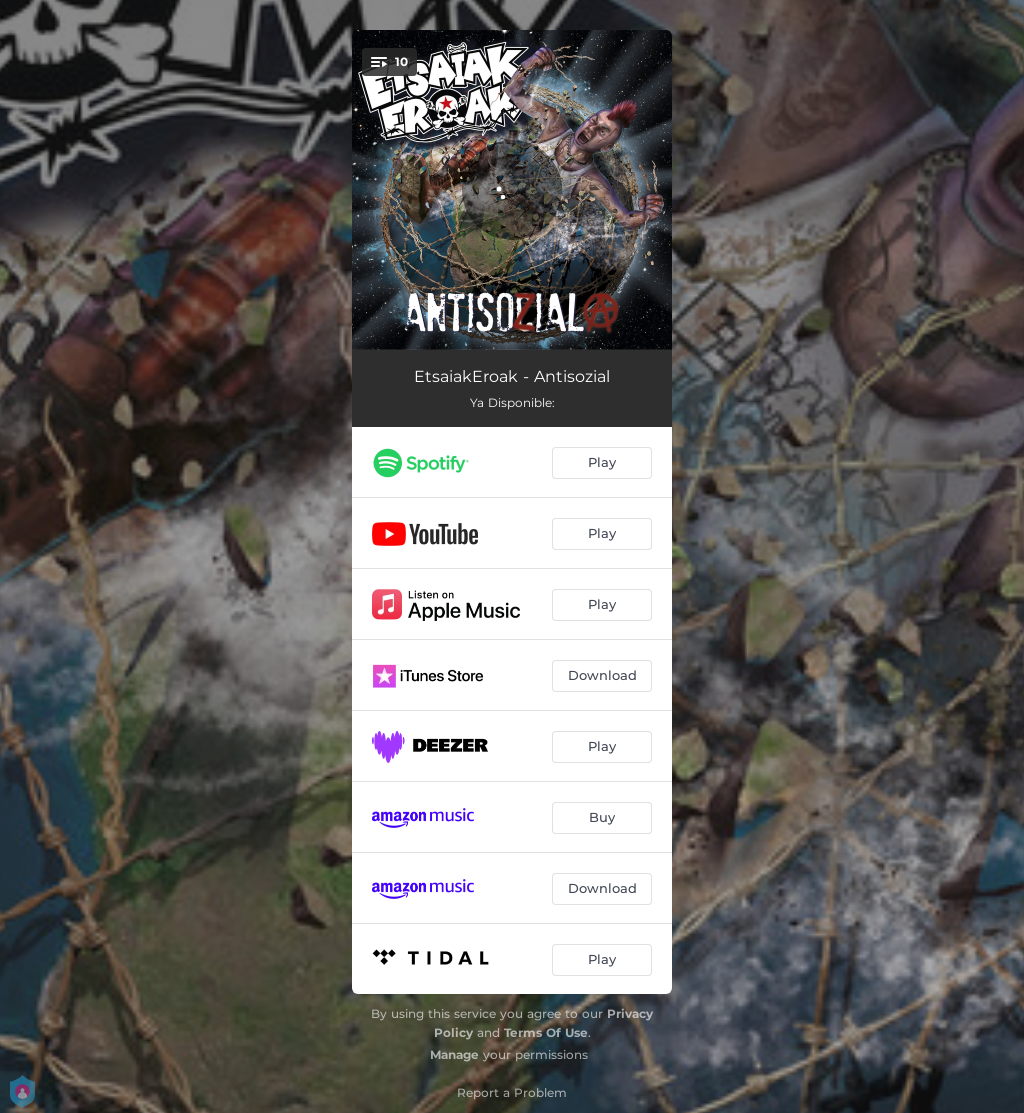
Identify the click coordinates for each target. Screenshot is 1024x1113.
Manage (454, 1054)
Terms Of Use (546, 1032)
